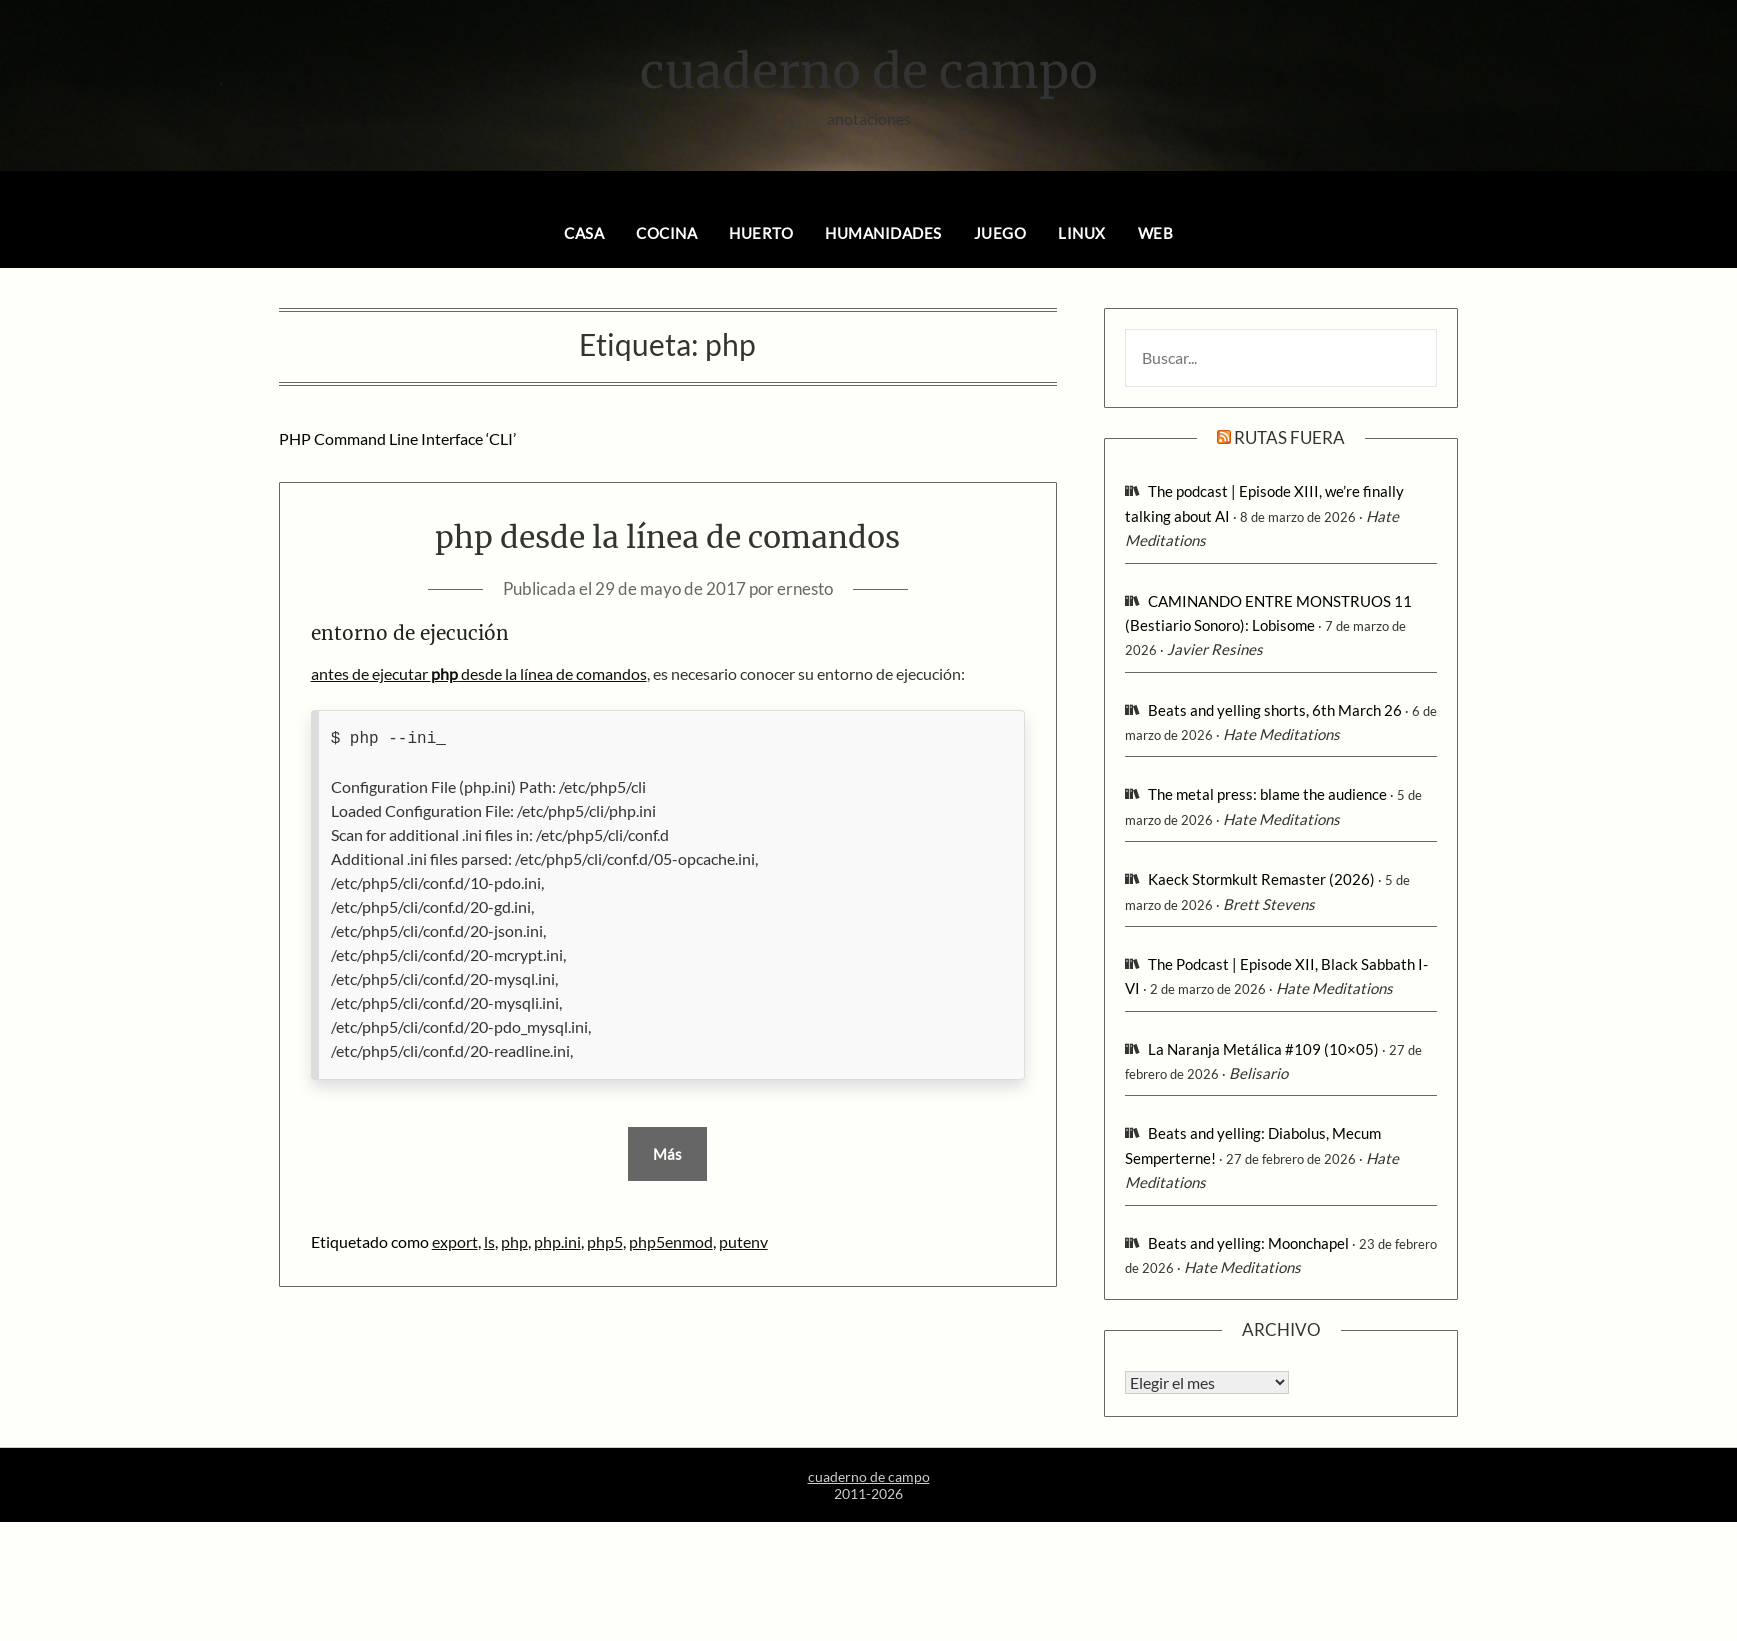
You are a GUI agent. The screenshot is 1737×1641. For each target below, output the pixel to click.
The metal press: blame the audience (1267, 794)
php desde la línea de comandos (667, 537)
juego (1000, 233)
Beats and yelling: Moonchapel (1248, 1243)
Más (667, 1154)
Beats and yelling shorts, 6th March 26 (1275, 710)
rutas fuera (1289, 437)
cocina (666, 233)
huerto (761, 233)
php (514, 1241)
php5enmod (671, 1241)
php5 (605, 1241)
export (455, 1241)
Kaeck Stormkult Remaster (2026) (1261, 879)
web (1156, 233)
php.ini (557, 1241)
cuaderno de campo (869, 71)
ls (489, 1241)
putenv (743, 1241)
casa (584, 233)
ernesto (805, 588)
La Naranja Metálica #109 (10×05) (1263, 1049)
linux (1082, 233)
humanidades (883, 233)
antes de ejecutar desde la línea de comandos (479, 673)
